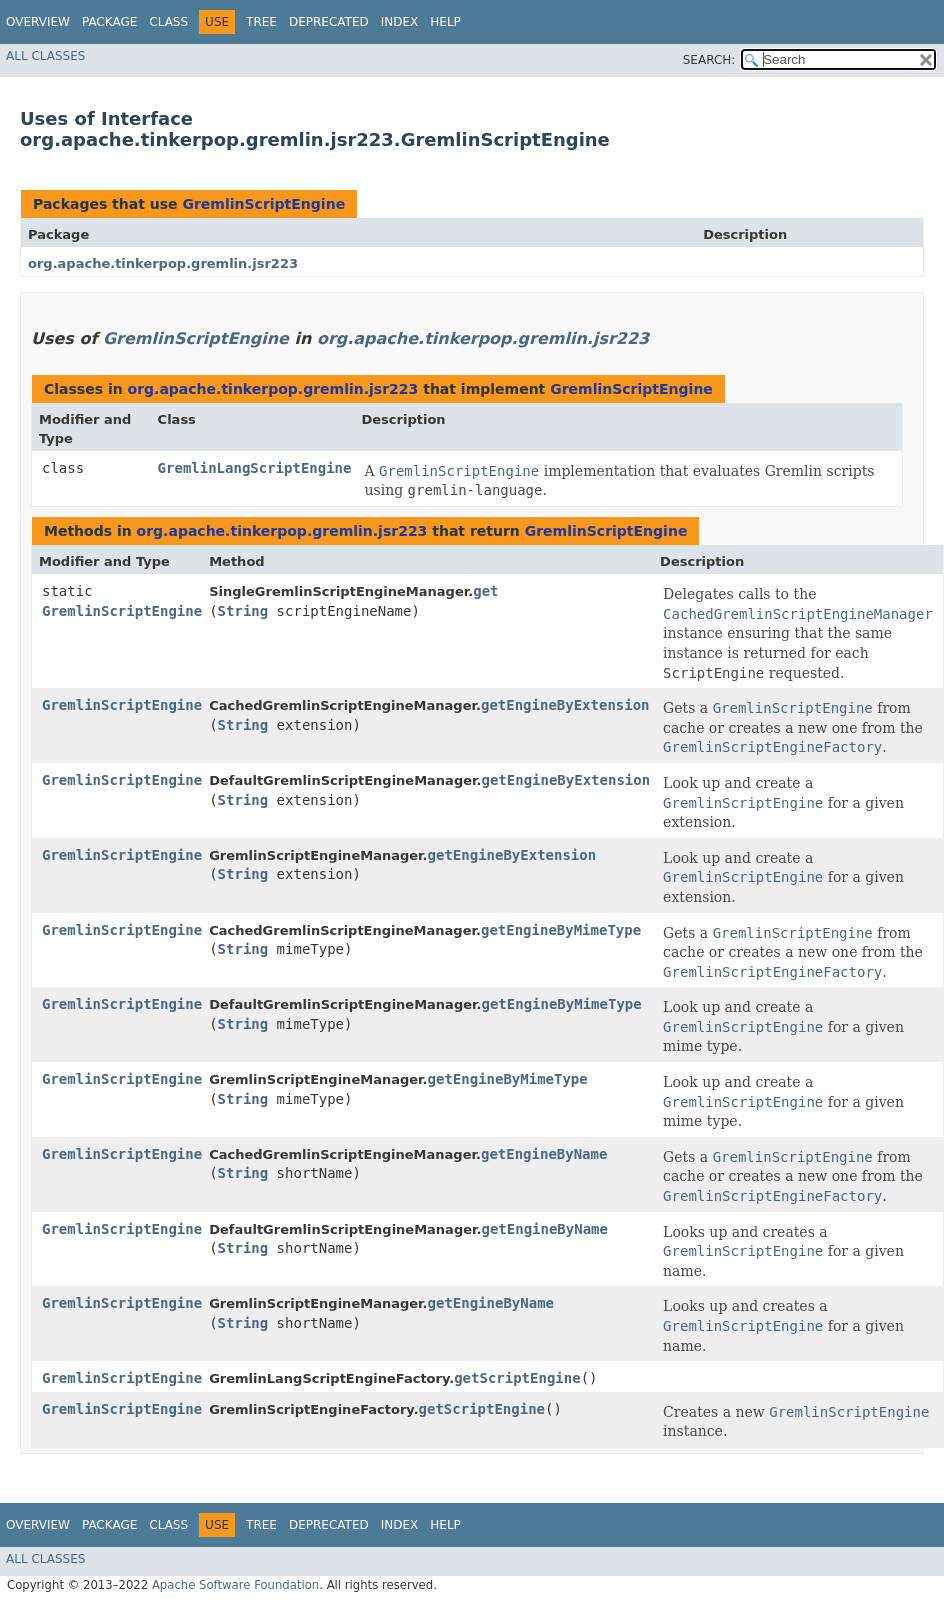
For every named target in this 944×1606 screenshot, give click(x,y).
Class (168, 22)
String (243, 611)
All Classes (45, 56)
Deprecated (329, 22)
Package (109, 22)
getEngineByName (544, 1154)
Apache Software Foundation (235, 1585)
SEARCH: (709, 60)
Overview (38, 22)
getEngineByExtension (565, 705)
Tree (261, 22)
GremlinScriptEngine (263, 204)
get (485, 591)
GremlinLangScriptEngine (255, 468)
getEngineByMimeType (561, 930)
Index (400, 22)
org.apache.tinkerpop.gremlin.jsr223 (163, 263)
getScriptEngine (517, 1378)
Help (445, 22)
